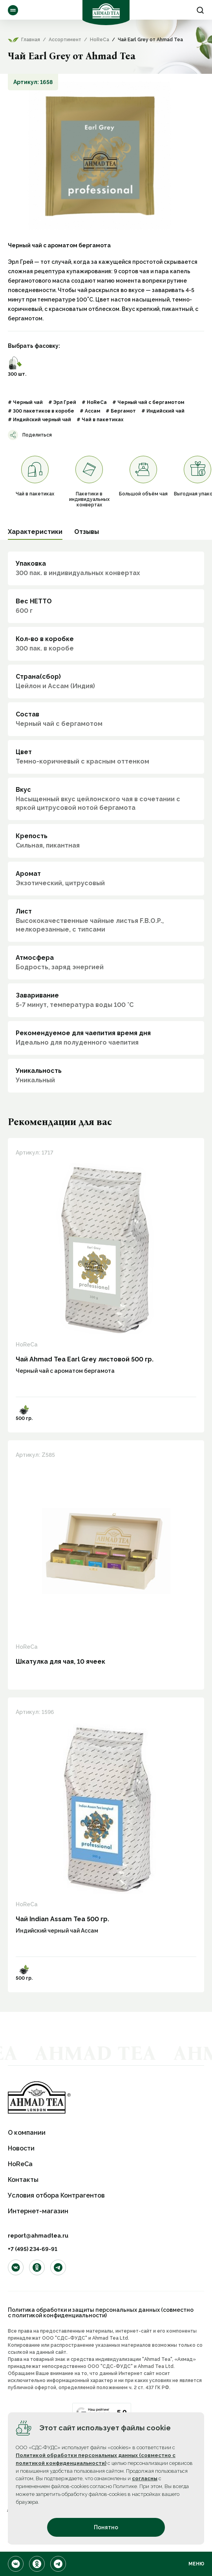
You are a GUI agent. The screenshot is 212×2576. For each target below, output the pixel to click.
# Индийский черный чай (39, 419)
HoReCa (20, 2164)
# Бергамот (121, 411)
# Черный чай (25, 402)
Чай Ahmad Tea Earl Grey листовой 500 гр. (85, 1359)
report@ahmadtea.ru (38, 2236)
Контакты (23, 2179)
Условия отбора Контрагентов (56, 2195)
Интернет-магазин (38, 2211)
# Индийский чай (163, 411)
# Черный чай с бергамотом (148, 402)
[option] (100, 156)
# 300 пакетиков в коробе (41, 411)
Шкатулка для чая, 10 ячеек (60, 1661)
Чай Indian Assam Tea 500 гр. (62, 1919)
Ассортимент (13, 10)
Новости (21, 2148)
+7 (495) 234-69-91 (32, 2249)
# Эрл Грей (62, 402)
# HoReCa (94, 402)
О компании (27, 2132)
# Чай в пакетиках (100, 419)
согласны (144, 2478)
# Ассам (90, 411)
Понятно (106, 2527)
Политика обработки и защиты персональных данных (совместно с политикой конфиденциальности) (101, 2312)
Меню (196, 2564)
